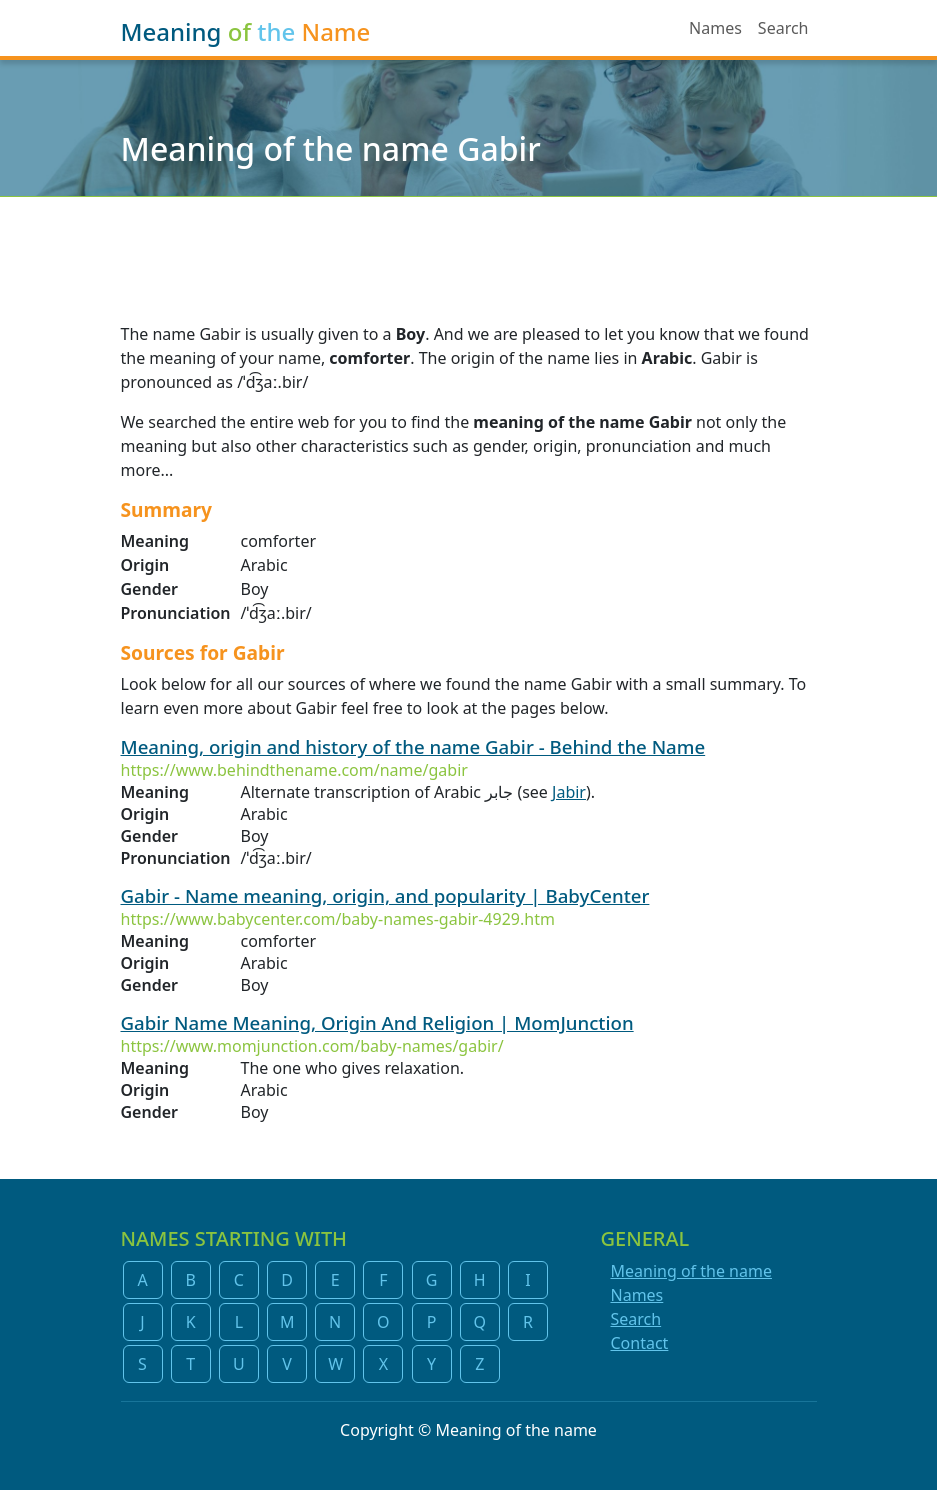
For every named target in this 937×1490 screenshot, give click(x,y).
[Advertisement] (468, 247)
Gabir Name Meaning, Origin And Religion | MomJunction (377, 1022)
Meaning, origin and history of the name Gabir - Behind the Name (413, 746)
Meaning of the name (691, 1271)
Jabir (569, 792)
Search (783, 28)
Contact (640, 1343)
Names (715, 28)
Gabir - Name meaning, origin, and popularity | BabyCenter (385, 895)
